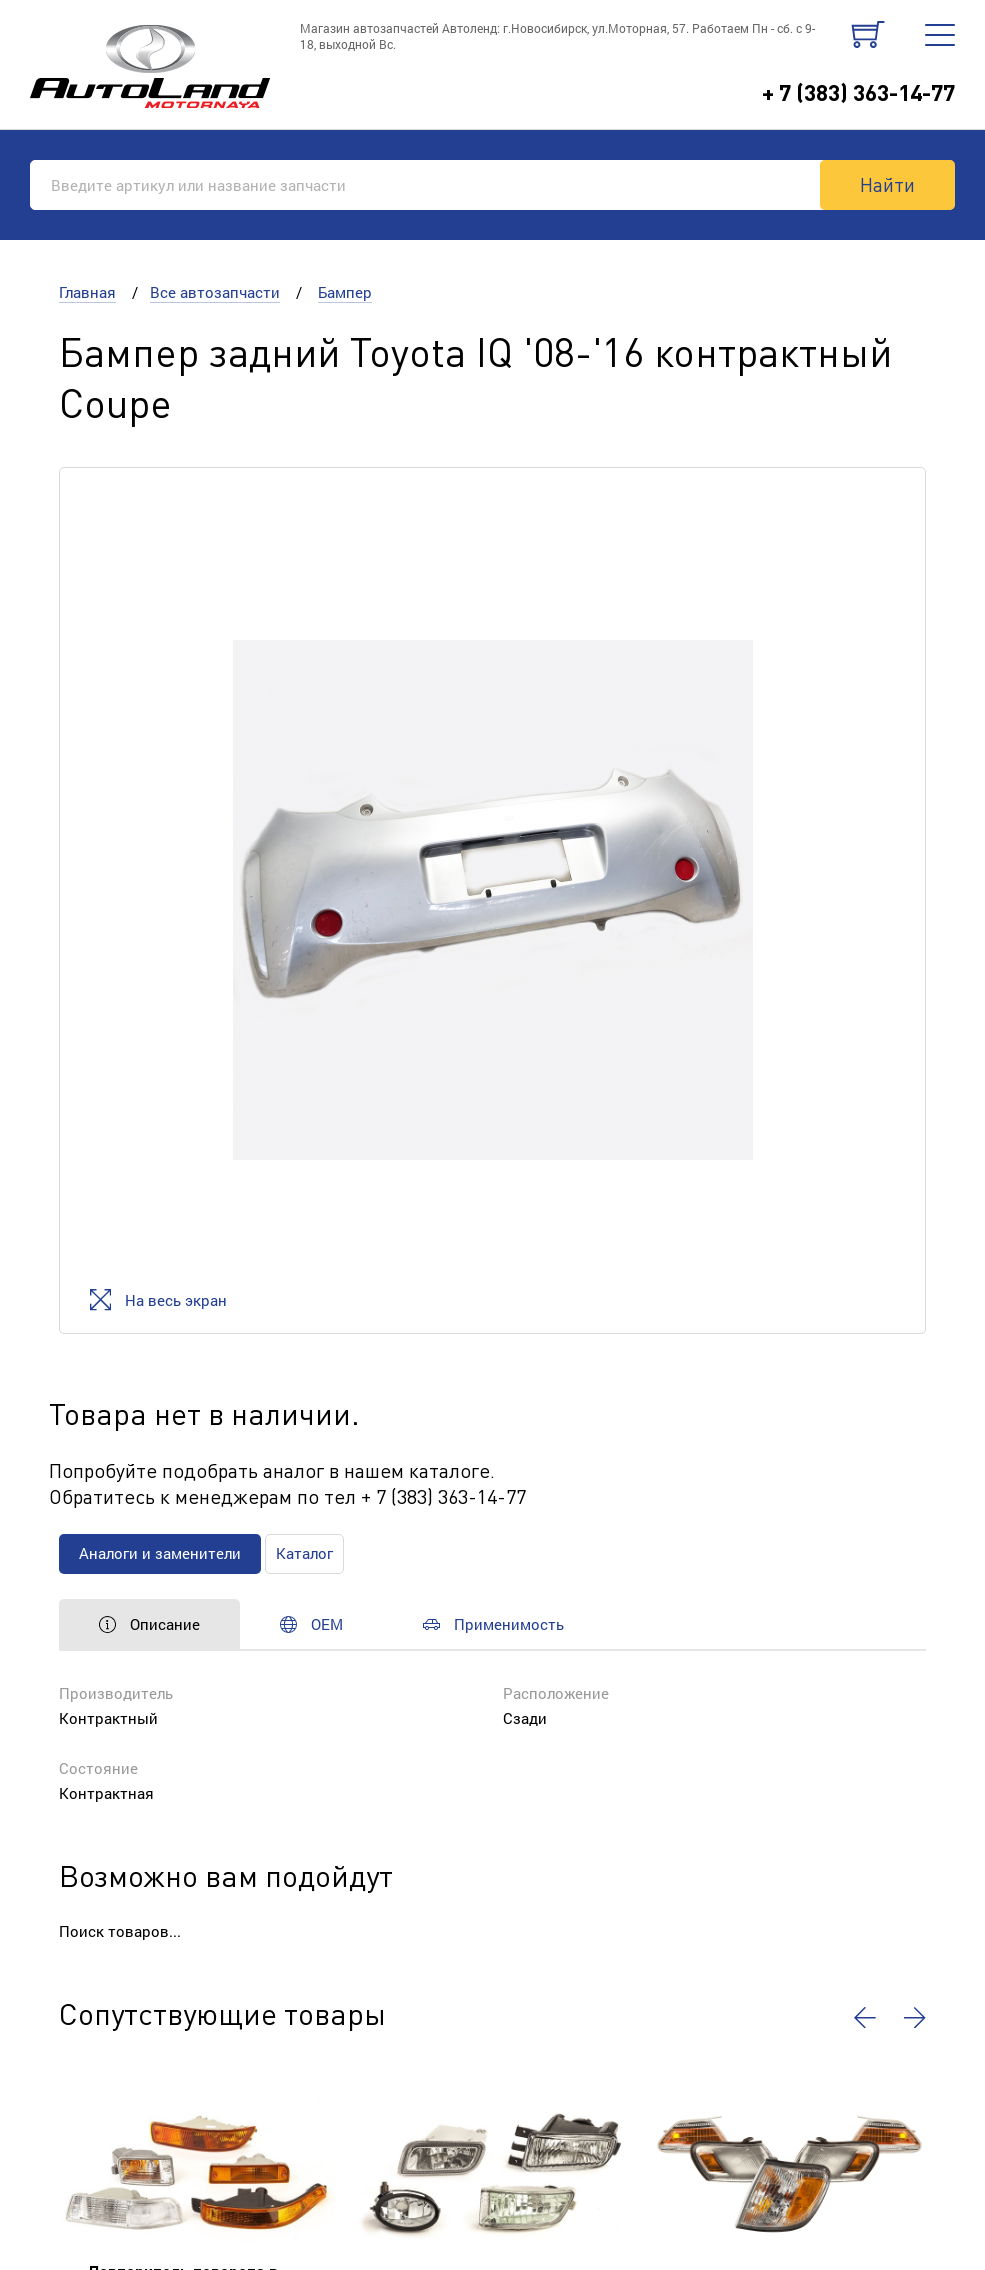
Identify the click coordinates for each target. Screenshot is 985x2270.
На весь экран (158, 1299)
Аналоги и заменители (160, 1553)
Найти (887, 184)
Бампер (345, 292)
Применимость (493, 1624)
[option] (492, 900)
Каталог (304, 1553)
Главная (87, 292)
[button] (865, 2018)
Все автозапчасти (215, 292)
